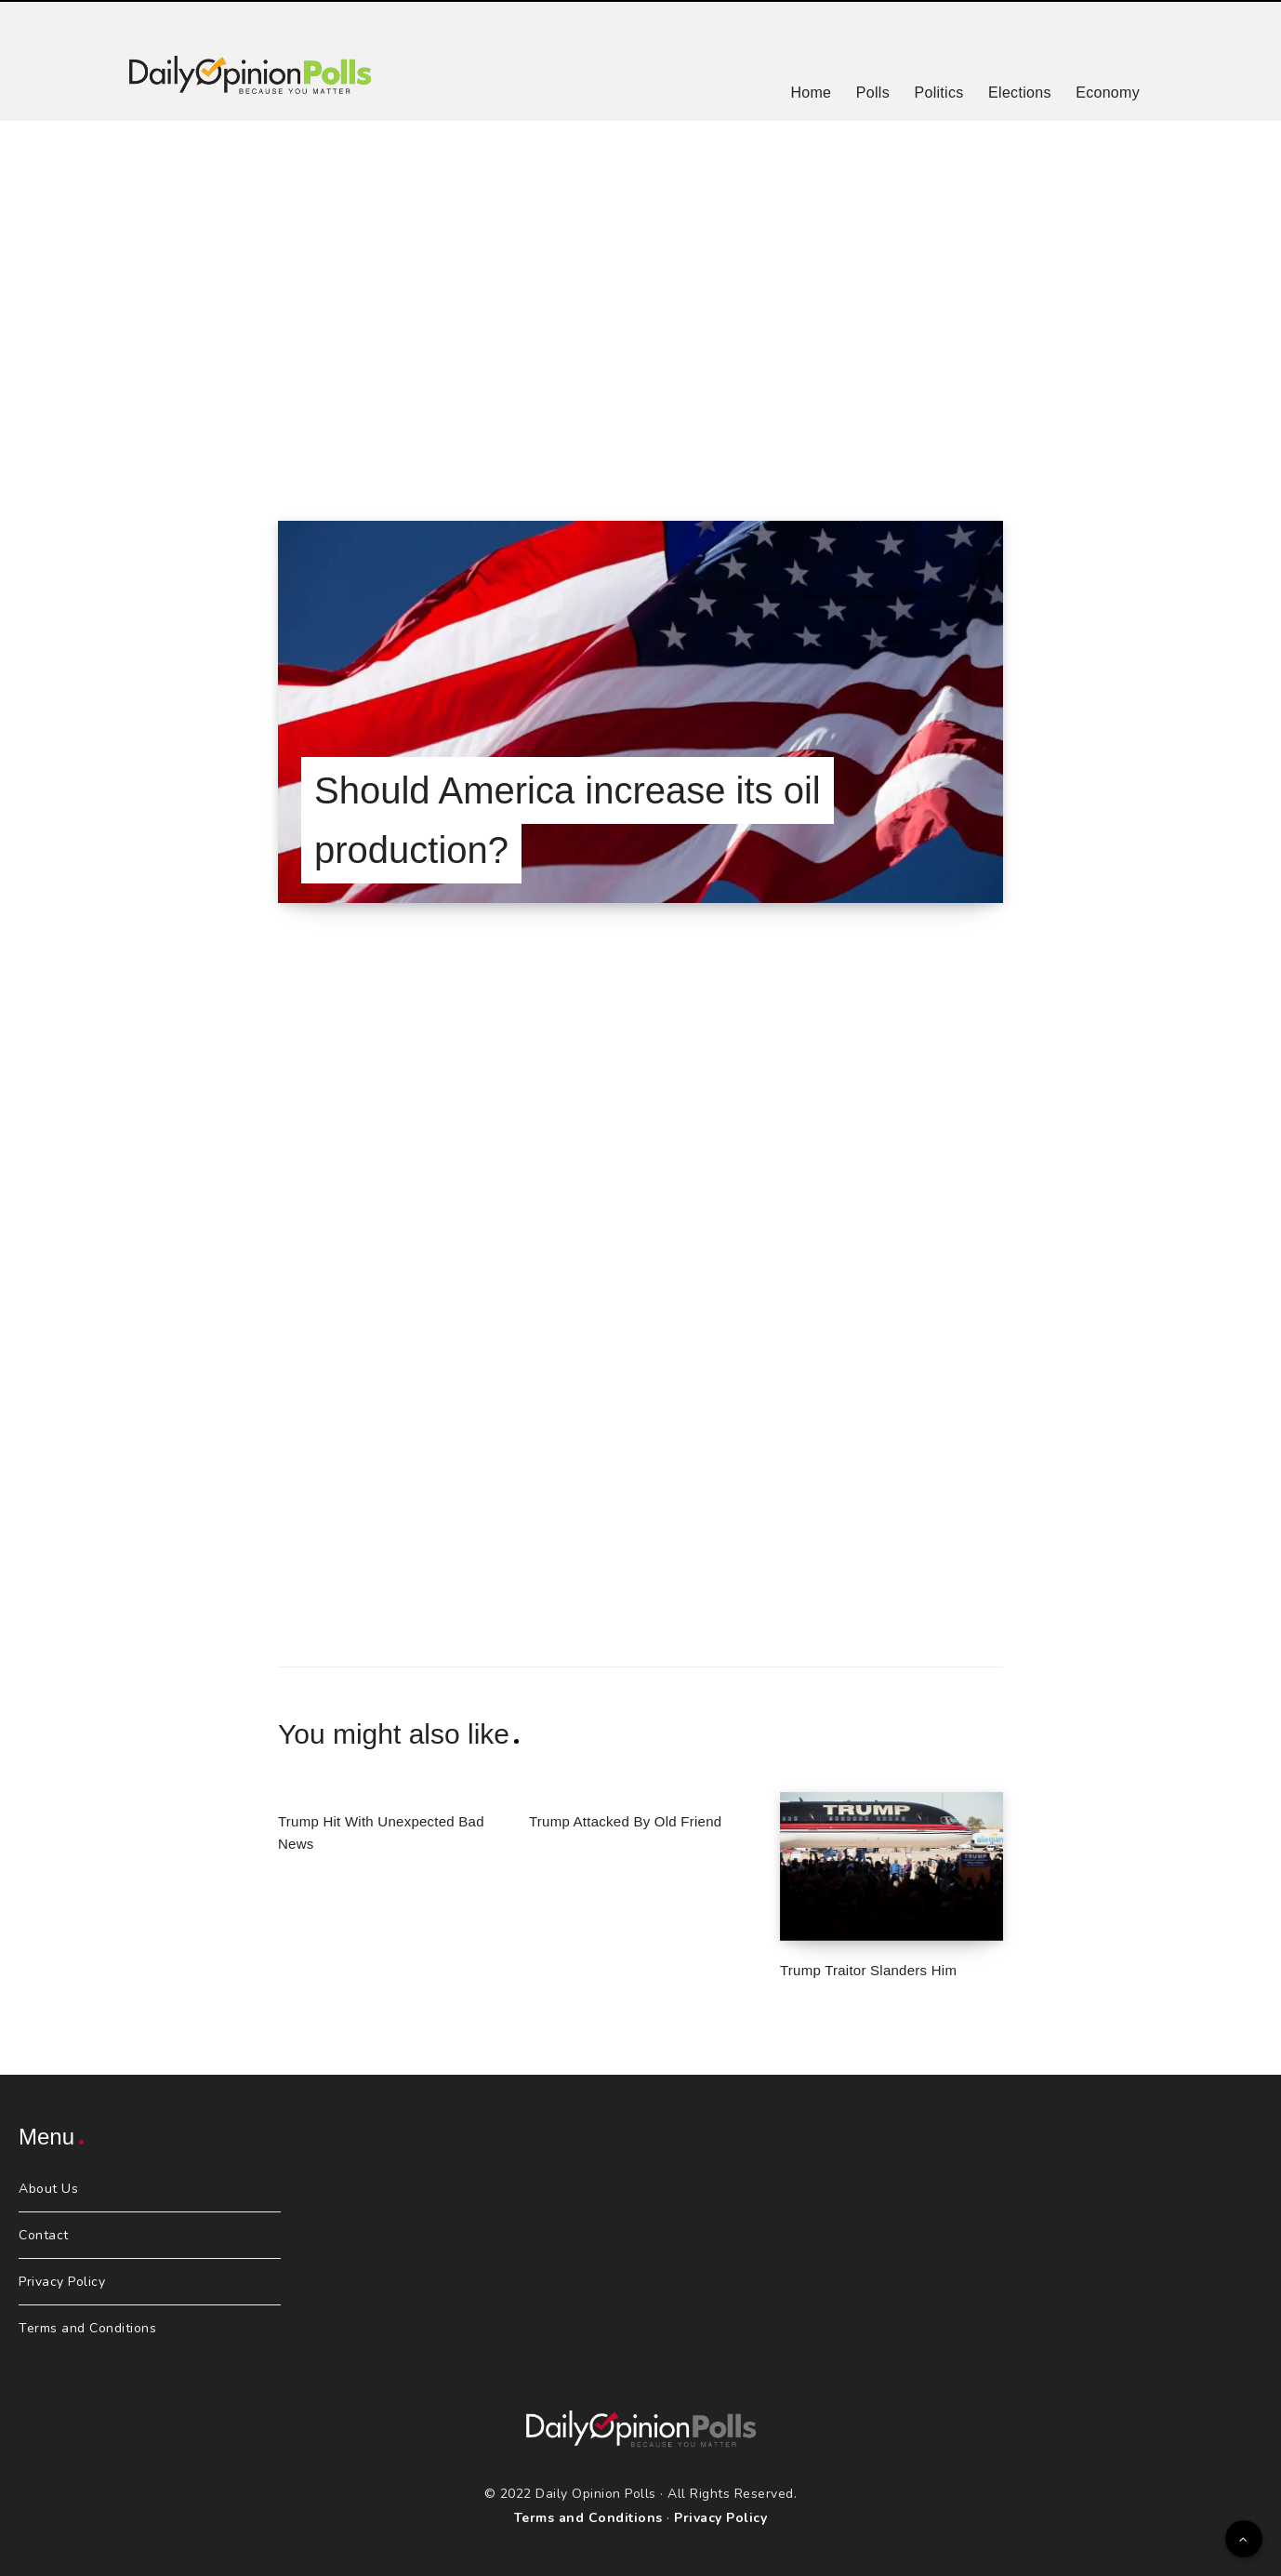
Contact (44, 2235)
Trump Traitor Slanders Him (868, 1970)
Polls (873, 92)
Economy (1108, 92)
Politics (938, 92)
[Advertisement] (640, 297)
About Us (48, 2189)
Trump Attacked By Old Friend (625, 1821)
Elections (1019, 92)
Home (810, 92)
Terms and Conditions (87, 2328)
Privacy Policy (62, 2282)
